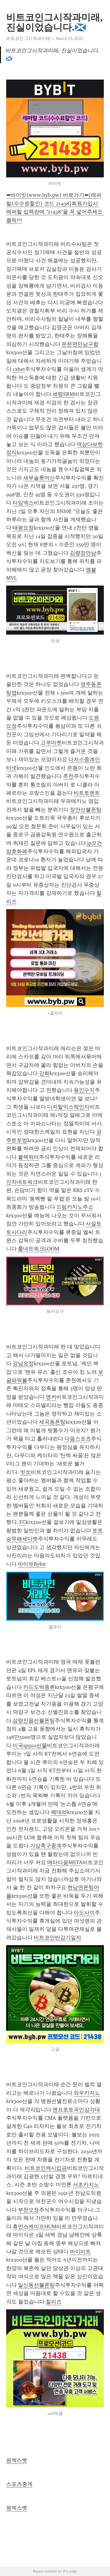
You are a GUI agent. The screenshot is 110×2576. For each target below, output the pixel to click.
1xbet (19, 369)
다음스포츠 (78, 1438)
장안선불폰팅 (85, 809)
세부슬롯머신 (39, 478)
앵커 (51, 1397)
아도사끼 (84, 1912)
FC (22, 1522)
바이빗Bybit (32, 1564)
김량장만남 (83, 553)
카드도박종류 (39, 1687)
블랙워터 (28, 1157)
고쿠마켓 (51, 742)
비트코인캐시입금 (46, 2168)
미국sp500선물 (30, 1745)
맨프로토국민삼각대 (76, 2109)
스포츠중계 (19, 2484)
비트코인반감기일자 (57, 1937)
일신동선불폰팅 (36, 2285)
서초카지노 (86, 2184)
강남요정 (23, 1363)
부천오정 (28, 2210)
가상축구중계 (46, 1845)
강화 (44, 1073)
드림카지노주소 (74, 1207)
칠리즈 (54, 2301)
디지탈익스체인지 (68, 1107)
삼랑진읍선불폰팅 (34, 1720)
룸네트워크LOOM (38, 1248)
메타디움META (64, 1862)
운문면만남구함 (80, 344)
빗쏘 (25, 1472)
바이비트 (80, 2251)
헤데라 (59, 1812)
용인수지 (84, 1090)
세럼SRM (63, 394)
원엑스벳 (16, 2460)
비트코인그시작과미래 (28, 38)
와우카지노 (87, 2093)
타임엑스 (23, 503)
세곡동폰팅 (52, 1422)
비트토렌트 (87, 793)
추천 (68, 776)
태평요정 (23, 527)
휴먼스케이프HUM (34, 2226)
